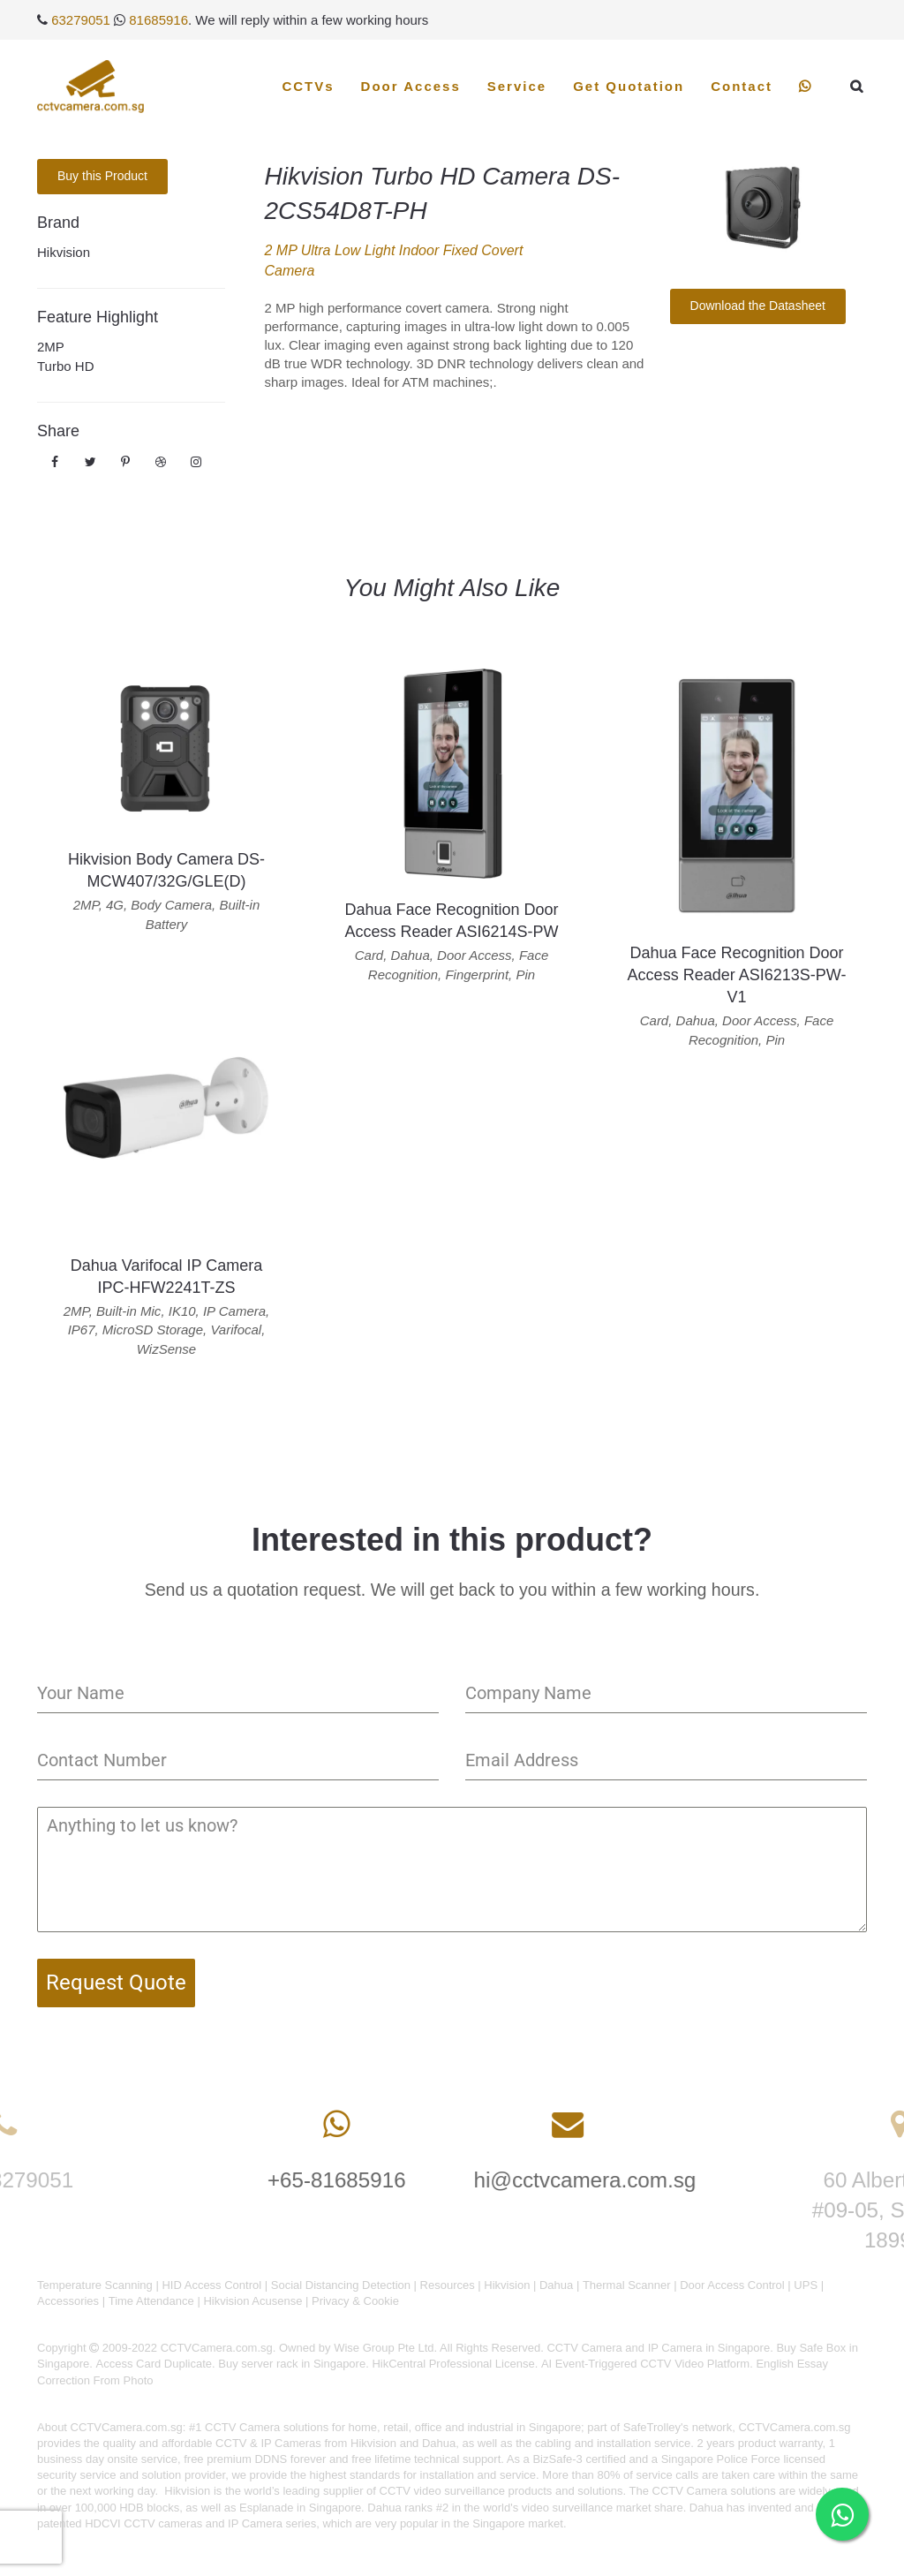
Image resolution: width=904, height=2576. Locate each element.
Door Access (411, 86)
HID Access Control (211, 2285)
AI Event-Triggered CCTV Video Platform (645, 2363)
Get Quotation (628, 86)
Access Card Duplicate (154, 2363)
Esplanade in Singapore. (302, 2507)
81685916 (158, 19)
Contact (741, 86)
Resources (447, 2285)
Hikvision (63, 252)
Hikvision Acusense (252, 2301)
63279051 (80, 19)
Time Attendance (151, 2301)
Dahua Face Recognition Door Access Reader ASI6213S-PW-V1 (737, 975)
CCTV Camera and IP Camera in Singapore (658, 2347)
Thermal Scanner (627, 2285)
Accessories (68, 2301)
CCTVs (308, 86)
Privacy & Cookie (355, 2301)
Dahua (556, 2285)
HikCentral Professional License (453, 2363)
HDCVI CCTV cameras (143, 2523)
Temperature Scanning (95, 2285)
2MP (50, 346)
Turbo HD (65, 366)
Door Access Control (732, 2285)
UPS (805, 2285)
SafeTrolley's (656, 2427)
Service (516, 86)
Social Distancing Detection (341, 2285)
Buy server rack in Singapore (291, 2363)
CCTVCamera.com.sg (127, 2427)
